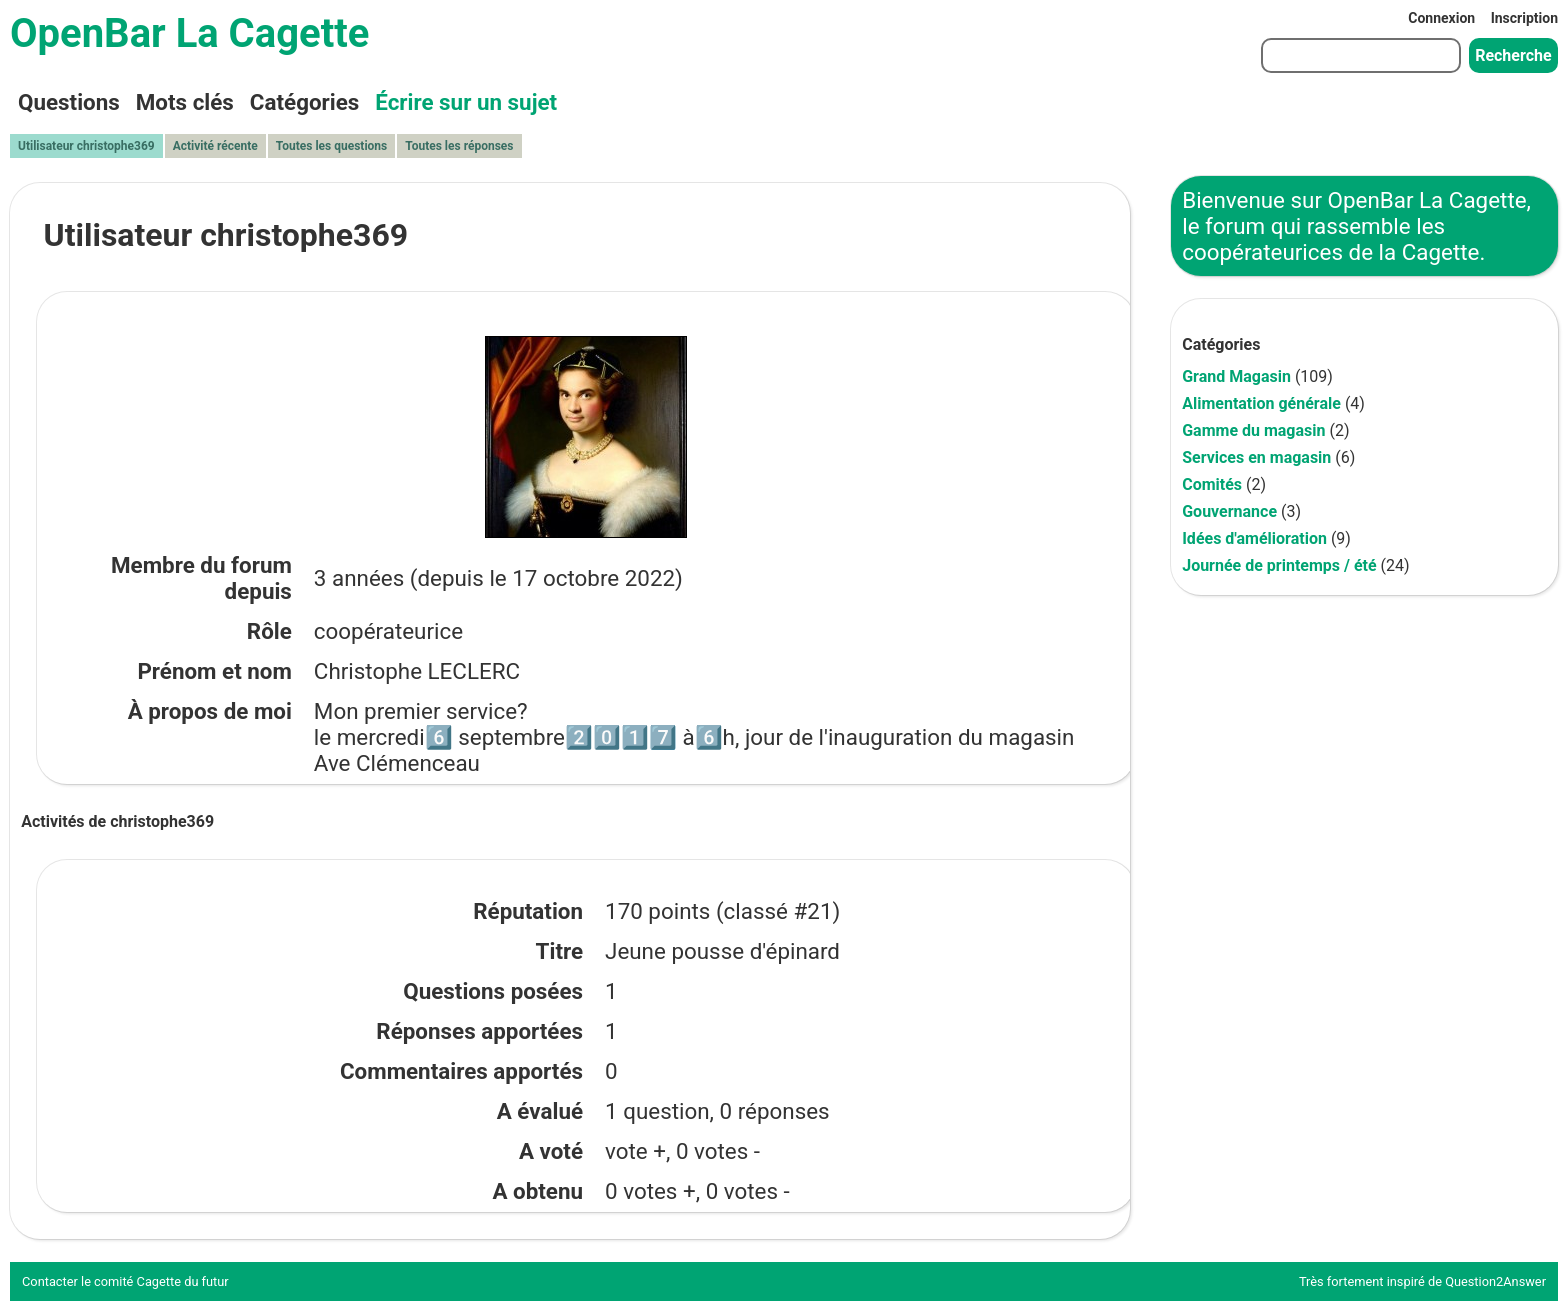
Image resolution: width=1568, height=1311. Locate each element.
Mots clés (185, 102)
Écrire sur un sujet (466, 102)
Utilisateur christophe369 (86, 146)
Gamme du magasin (1253, 430)
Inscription (1524, 18)
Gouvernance (1229, 511)
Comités (1212, 484)
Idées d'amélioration (1254, 538)
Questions (69, 102)
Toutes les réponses (459, 146)
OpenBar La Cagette (189, 33)
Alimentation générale (1261, 403)
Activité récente (215, 146)
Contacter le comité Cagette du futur (125, 1281)
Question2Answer (1495, 1281)
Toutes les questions (331, 146)
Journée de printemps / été (1279, 565)
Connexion (1441, 18)
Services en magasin (1256, 457)
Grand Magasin (1236, 376)
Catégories (304, 102)
